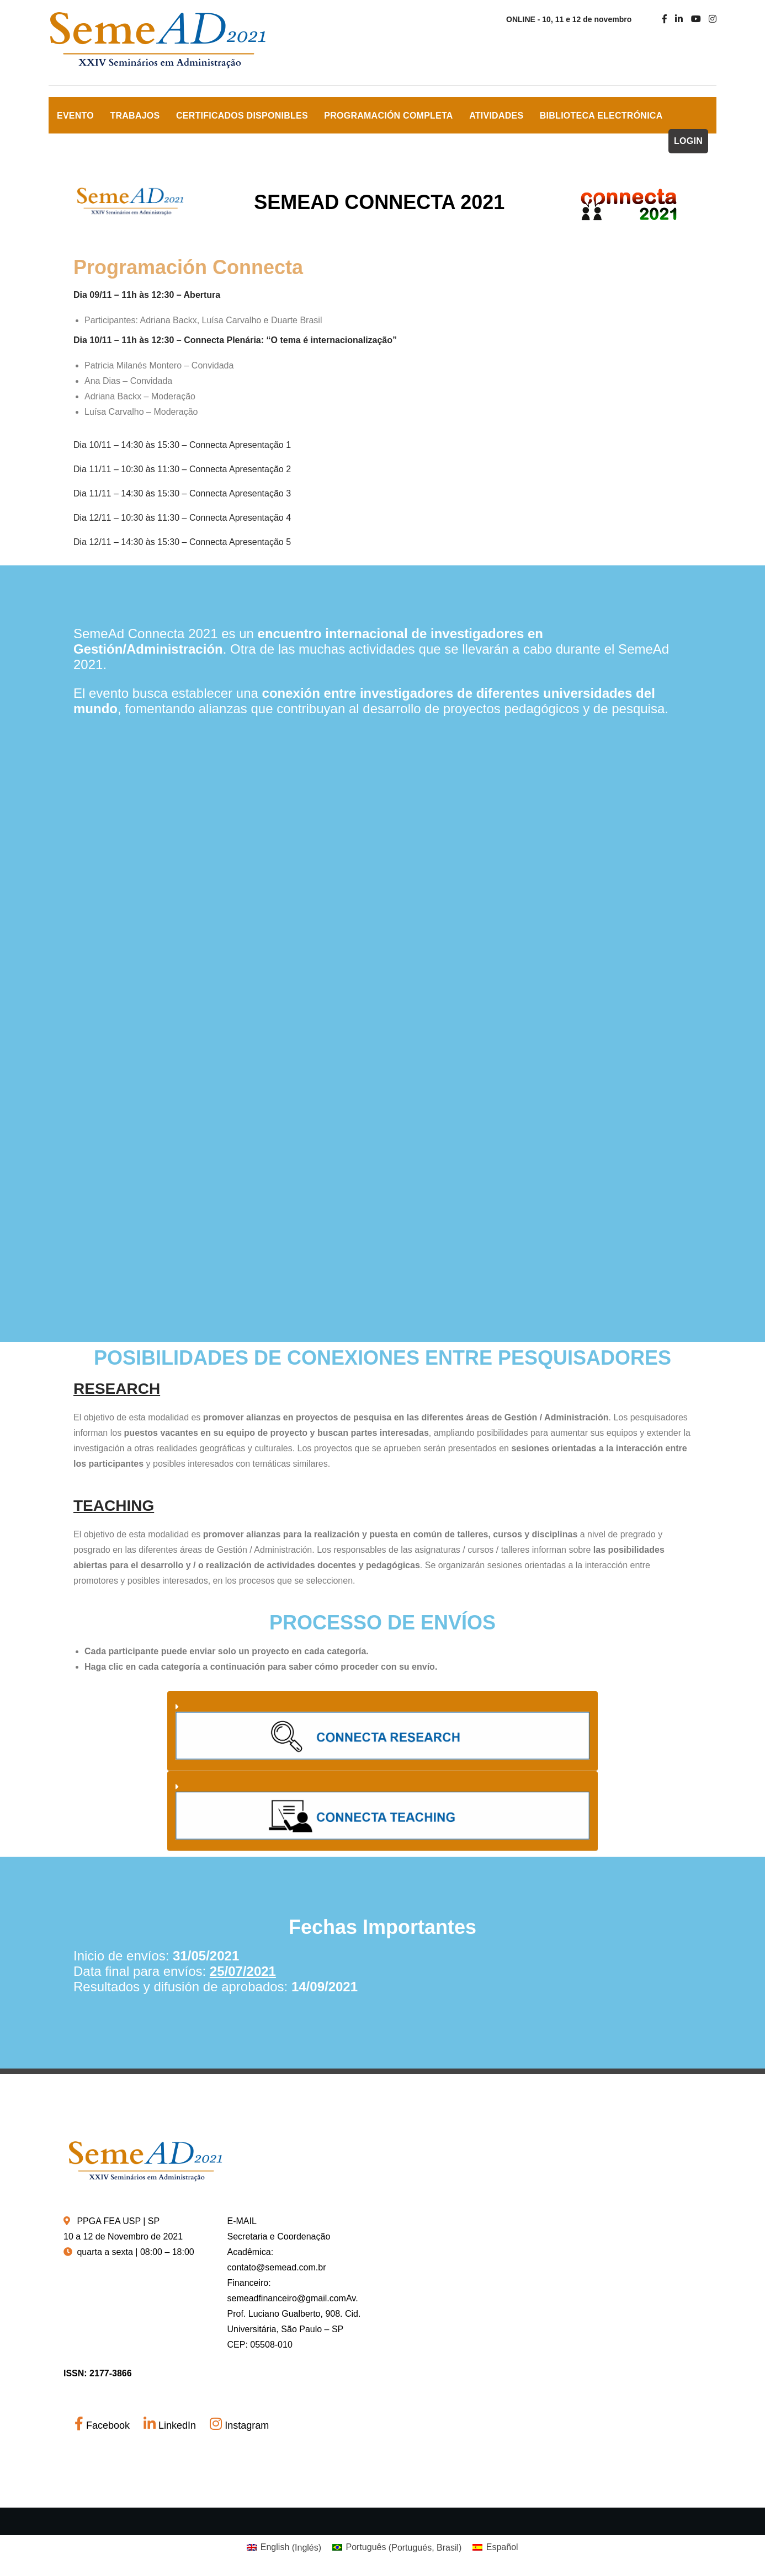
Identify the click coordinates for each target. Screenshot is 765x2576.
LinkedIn (171, 2425)
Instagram (239, 2425)
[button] (382, 1731)
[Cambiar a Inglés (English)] (284, 2548)
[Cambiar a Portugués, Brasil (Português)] (397, 2548)
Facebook (103, 2425)
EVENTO (75, 115)
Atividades (496, 115)
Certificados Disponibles (242, 115)
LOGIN (688, 141)
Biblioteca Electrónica (601, 115)
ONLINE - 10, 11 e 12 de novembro (568, 19)
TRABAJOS (135, 115)
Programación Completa (388, 115)
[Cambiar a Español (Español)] (495, 2548)
